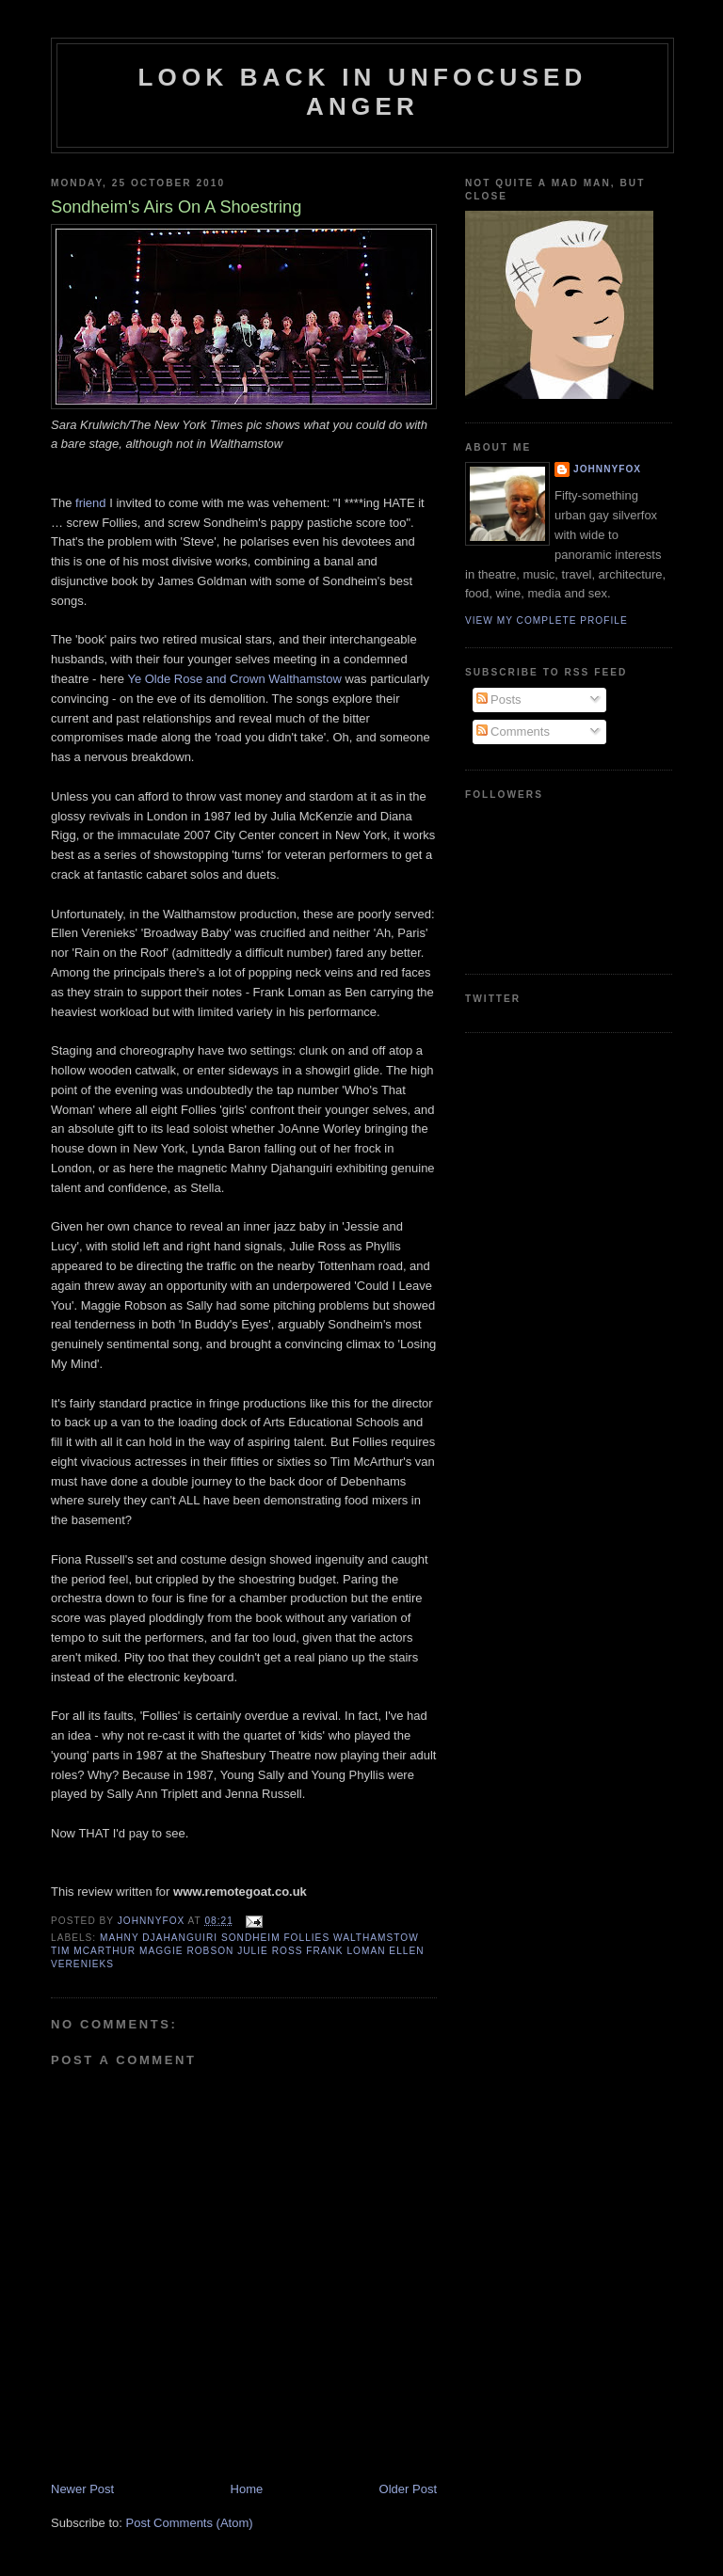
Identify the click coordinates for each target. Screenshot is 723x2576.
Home (247, 2489)
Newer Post (82, 2489)
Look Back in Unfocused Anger (362, 91)
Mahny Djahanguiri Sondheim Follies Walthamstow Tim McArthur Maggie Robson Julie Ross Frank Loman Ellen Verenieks (238, 1950)
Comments (513, 731)
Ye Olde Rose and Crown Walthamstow (234, 679)
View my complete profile (546, 620)
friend (90, 503)
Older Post (408, 2489)
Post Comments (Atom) (189, 2523)
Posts (499, 699)
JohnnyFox (607, 469)
